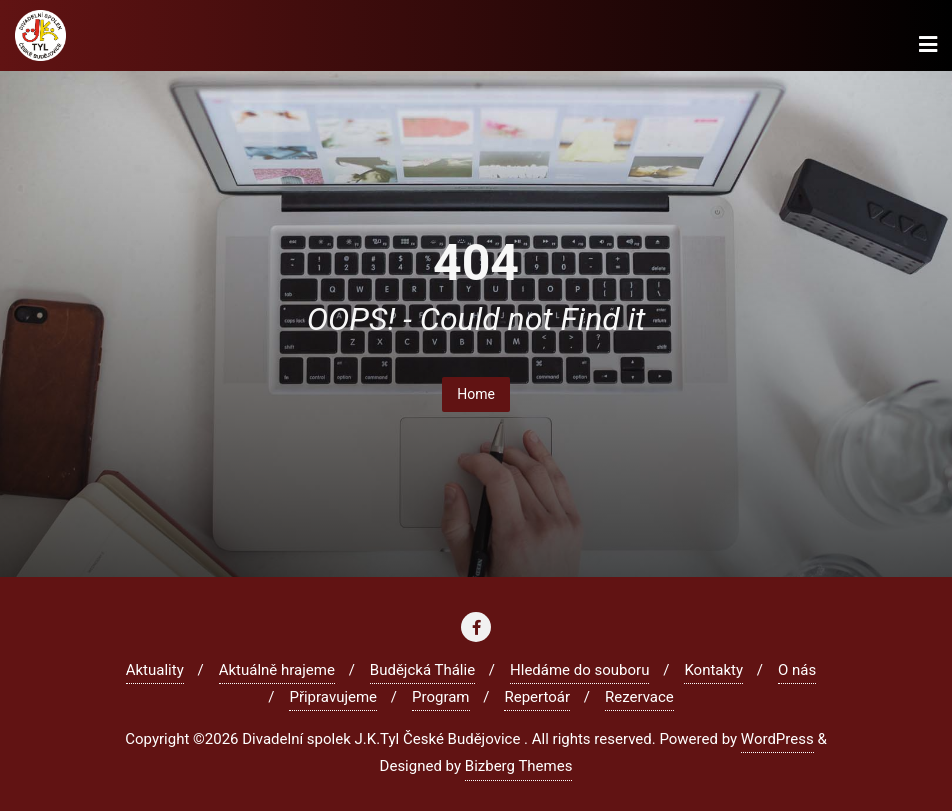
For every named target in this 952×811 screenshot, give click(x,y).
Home (476, 394)
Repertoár (537, 697)
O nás (797, 670)
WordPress (777, 739)
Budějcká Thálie (422, 670)
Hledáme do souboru (579, 670)
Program (440, 697)
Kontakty (713, 670)
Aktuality (155, 670)
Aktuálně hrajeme (277, 670)
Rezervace (639, 697)
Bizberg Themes (519, 766)
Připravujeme (333, 697)
